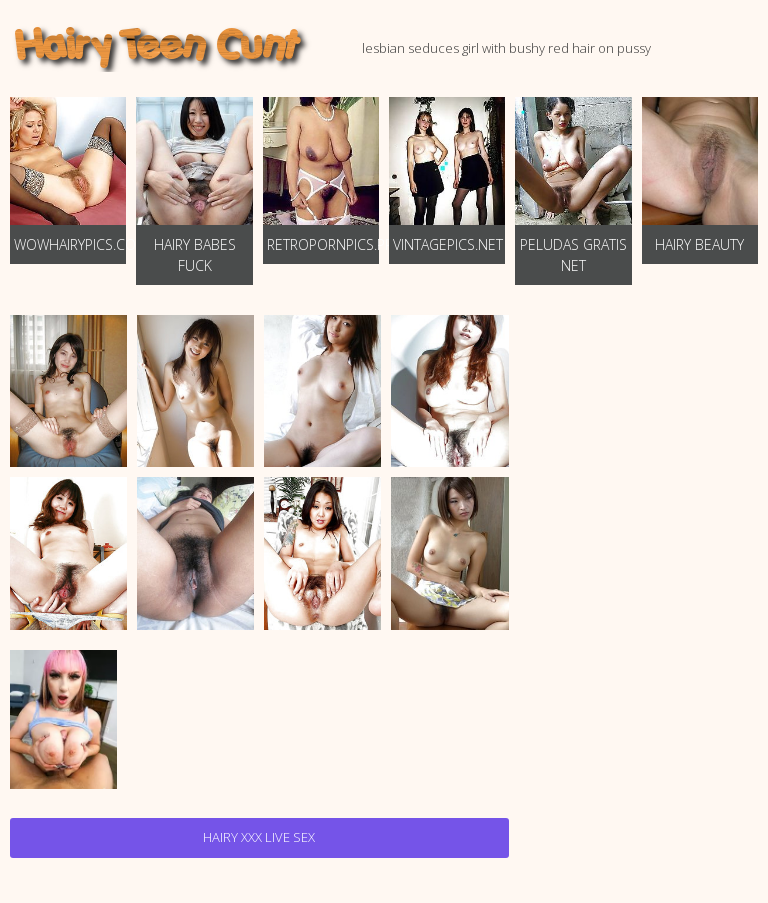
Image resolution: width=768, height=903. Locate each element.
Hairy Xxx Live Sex (259, 837)
